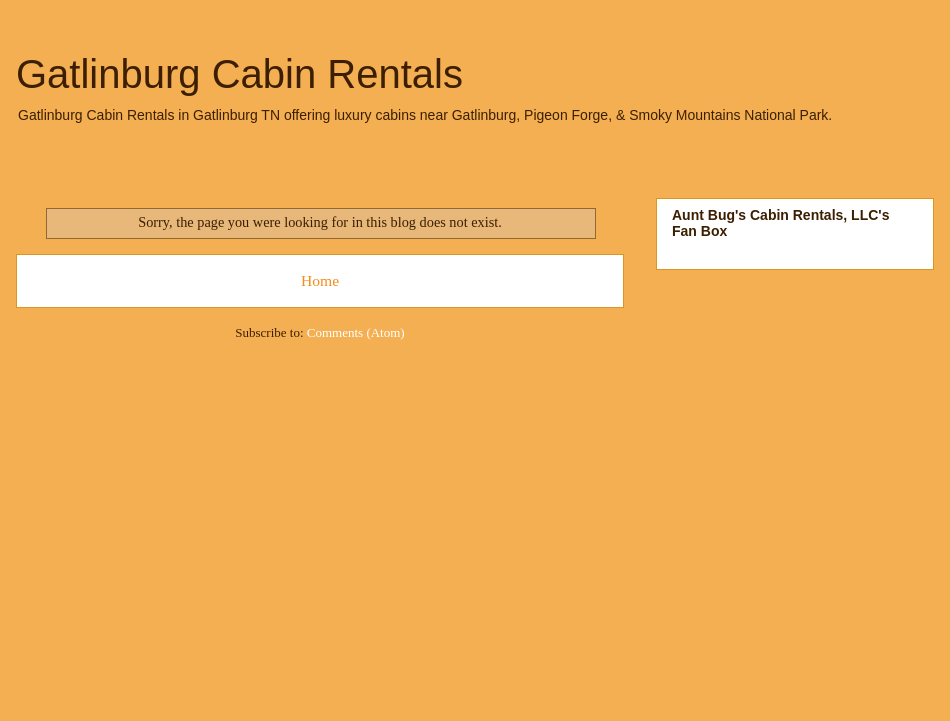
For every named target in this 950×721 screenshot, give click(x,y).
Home (320, 280)
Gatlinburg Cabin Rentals (239, 74)
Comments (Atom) (356, 332)
